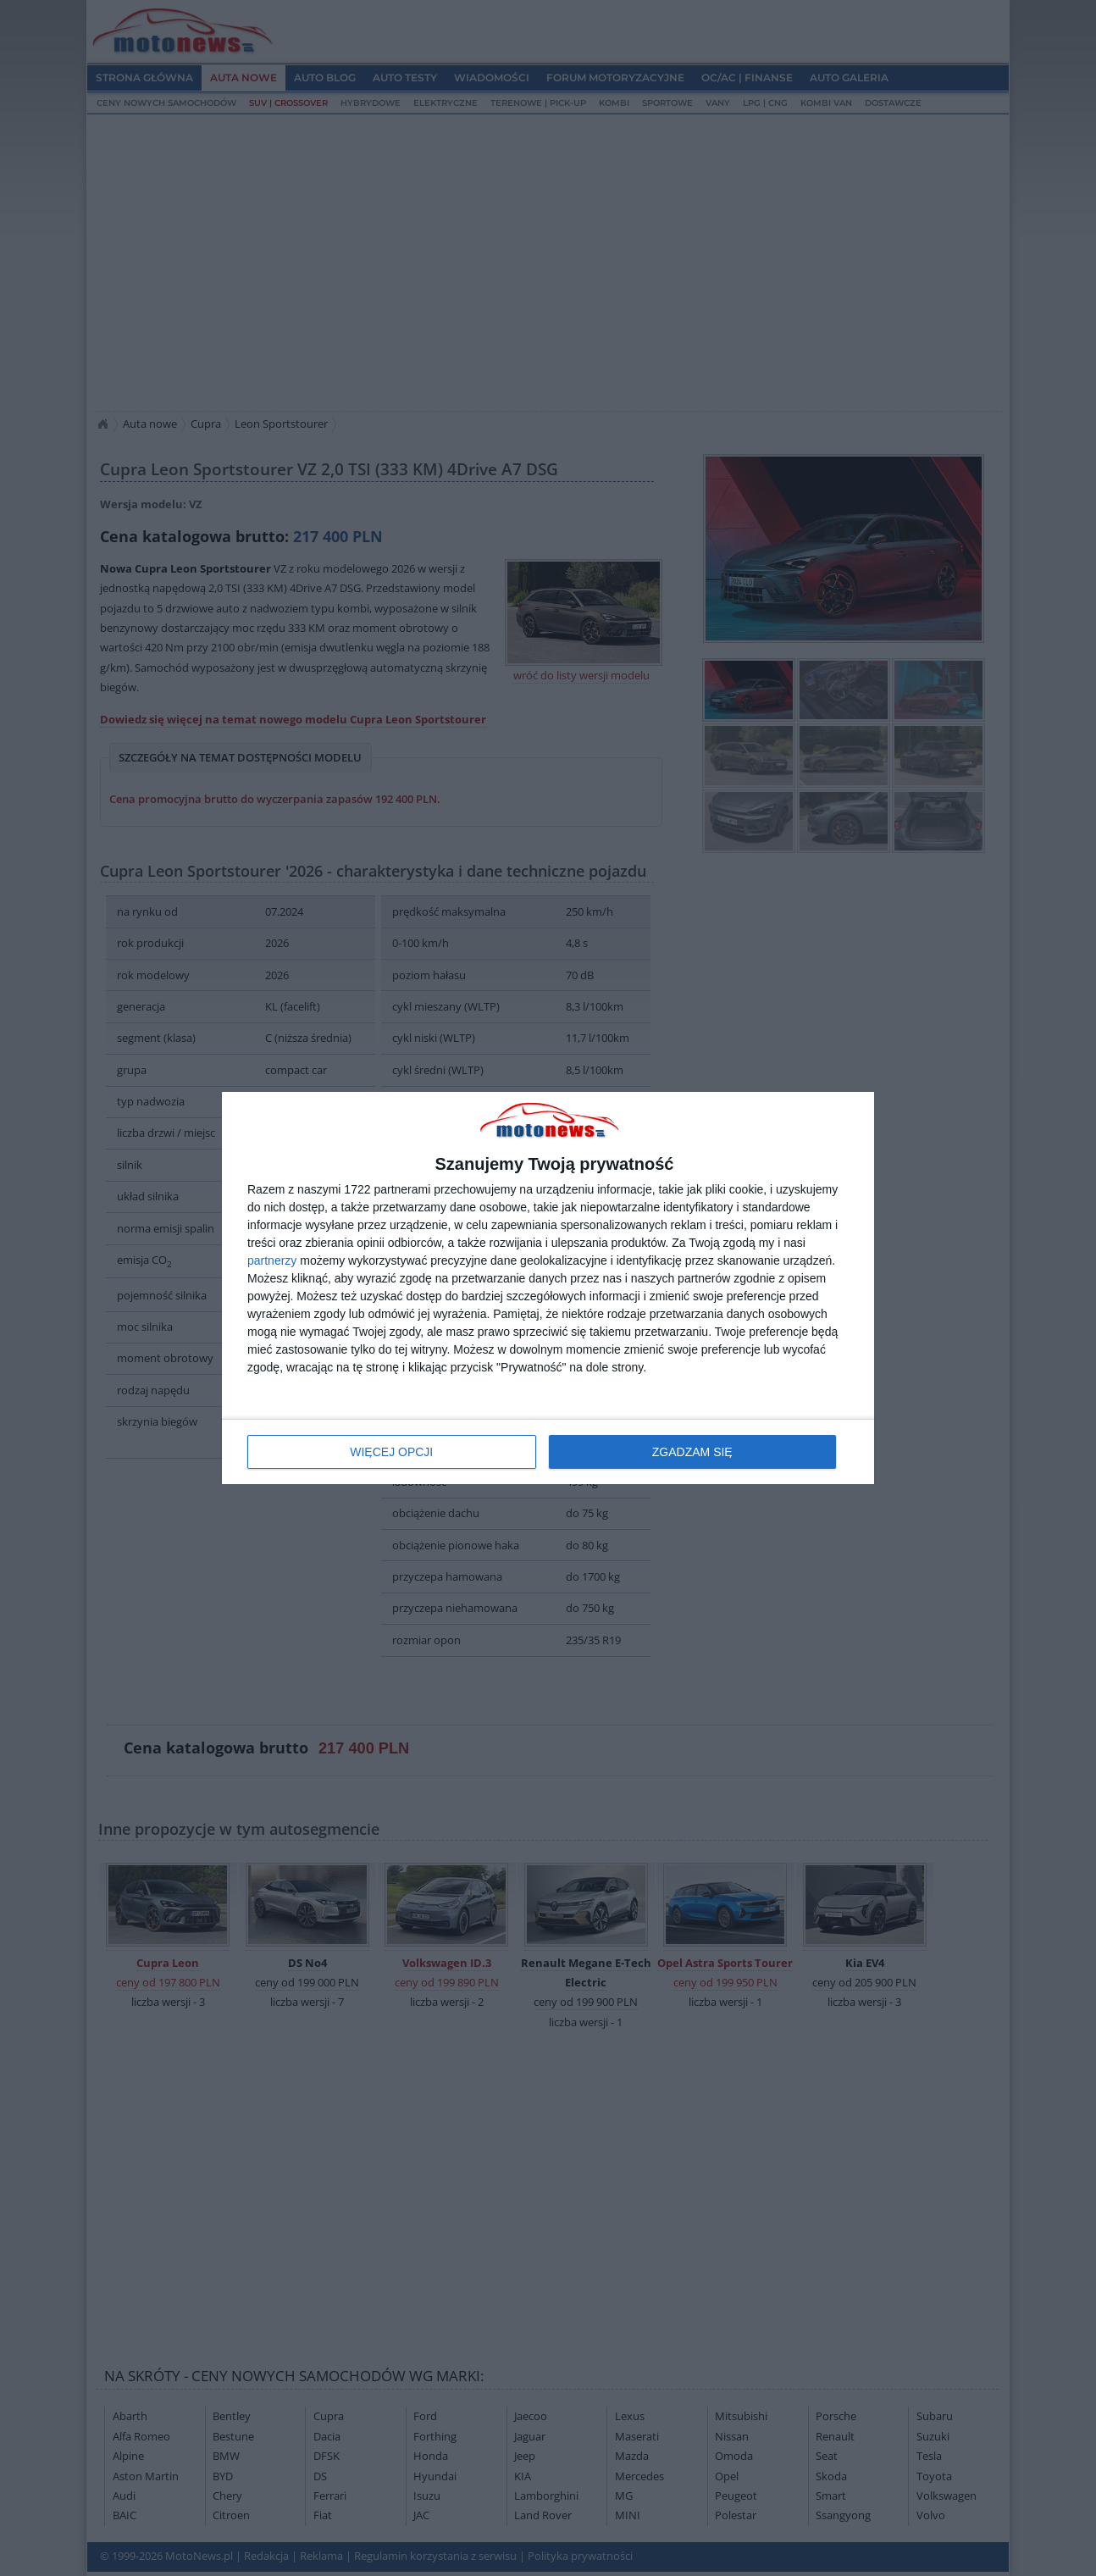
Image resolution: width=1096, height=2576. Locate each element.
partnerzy (271, 1260)
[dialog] (548, 1288)
